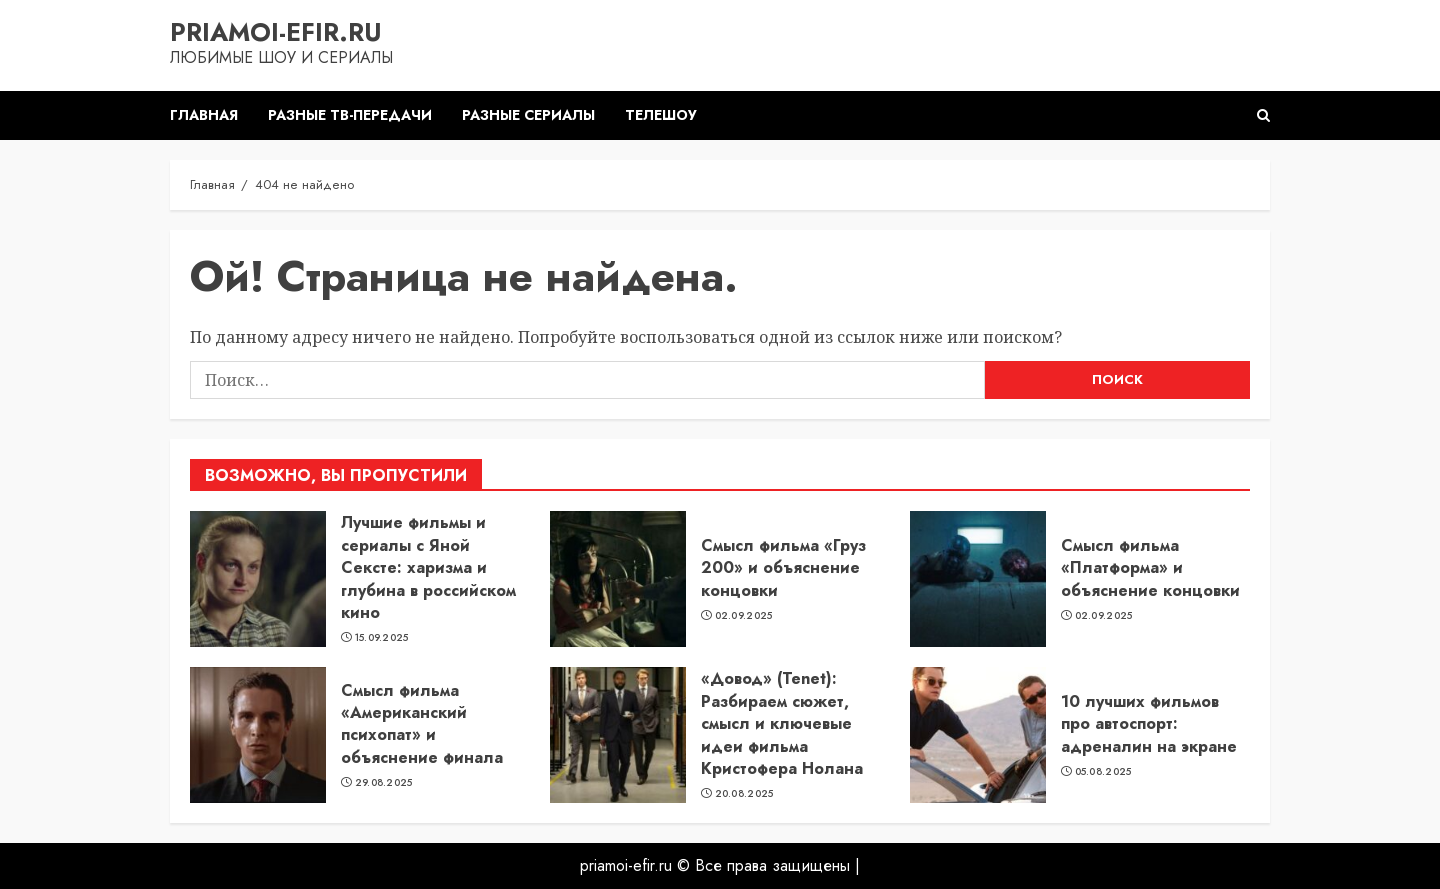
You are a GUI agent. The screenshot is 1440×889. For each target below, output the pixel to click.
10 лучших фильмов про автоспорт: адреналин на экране (1149, 724)
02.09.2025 (744, 616)
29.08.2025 (384, 783)
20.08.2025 (744, 794)
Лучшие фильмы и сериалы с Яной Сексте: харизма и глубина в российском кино (428, 567)
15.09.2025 (382, 638)
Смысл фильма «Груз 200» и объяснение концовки (783, 568)
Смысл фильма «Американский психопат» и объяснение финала (422, 724)
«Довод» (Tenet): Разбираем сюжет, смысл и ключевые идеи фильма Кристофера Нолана (782, 723)
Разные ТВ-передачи (350, 115)
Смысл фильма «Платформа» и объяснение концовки (1150, 568)
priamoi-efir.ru (276, 32)
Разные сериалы (528, 115)
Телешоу (661, 115)
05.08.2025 (1103, 772)
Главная (204, 115)
